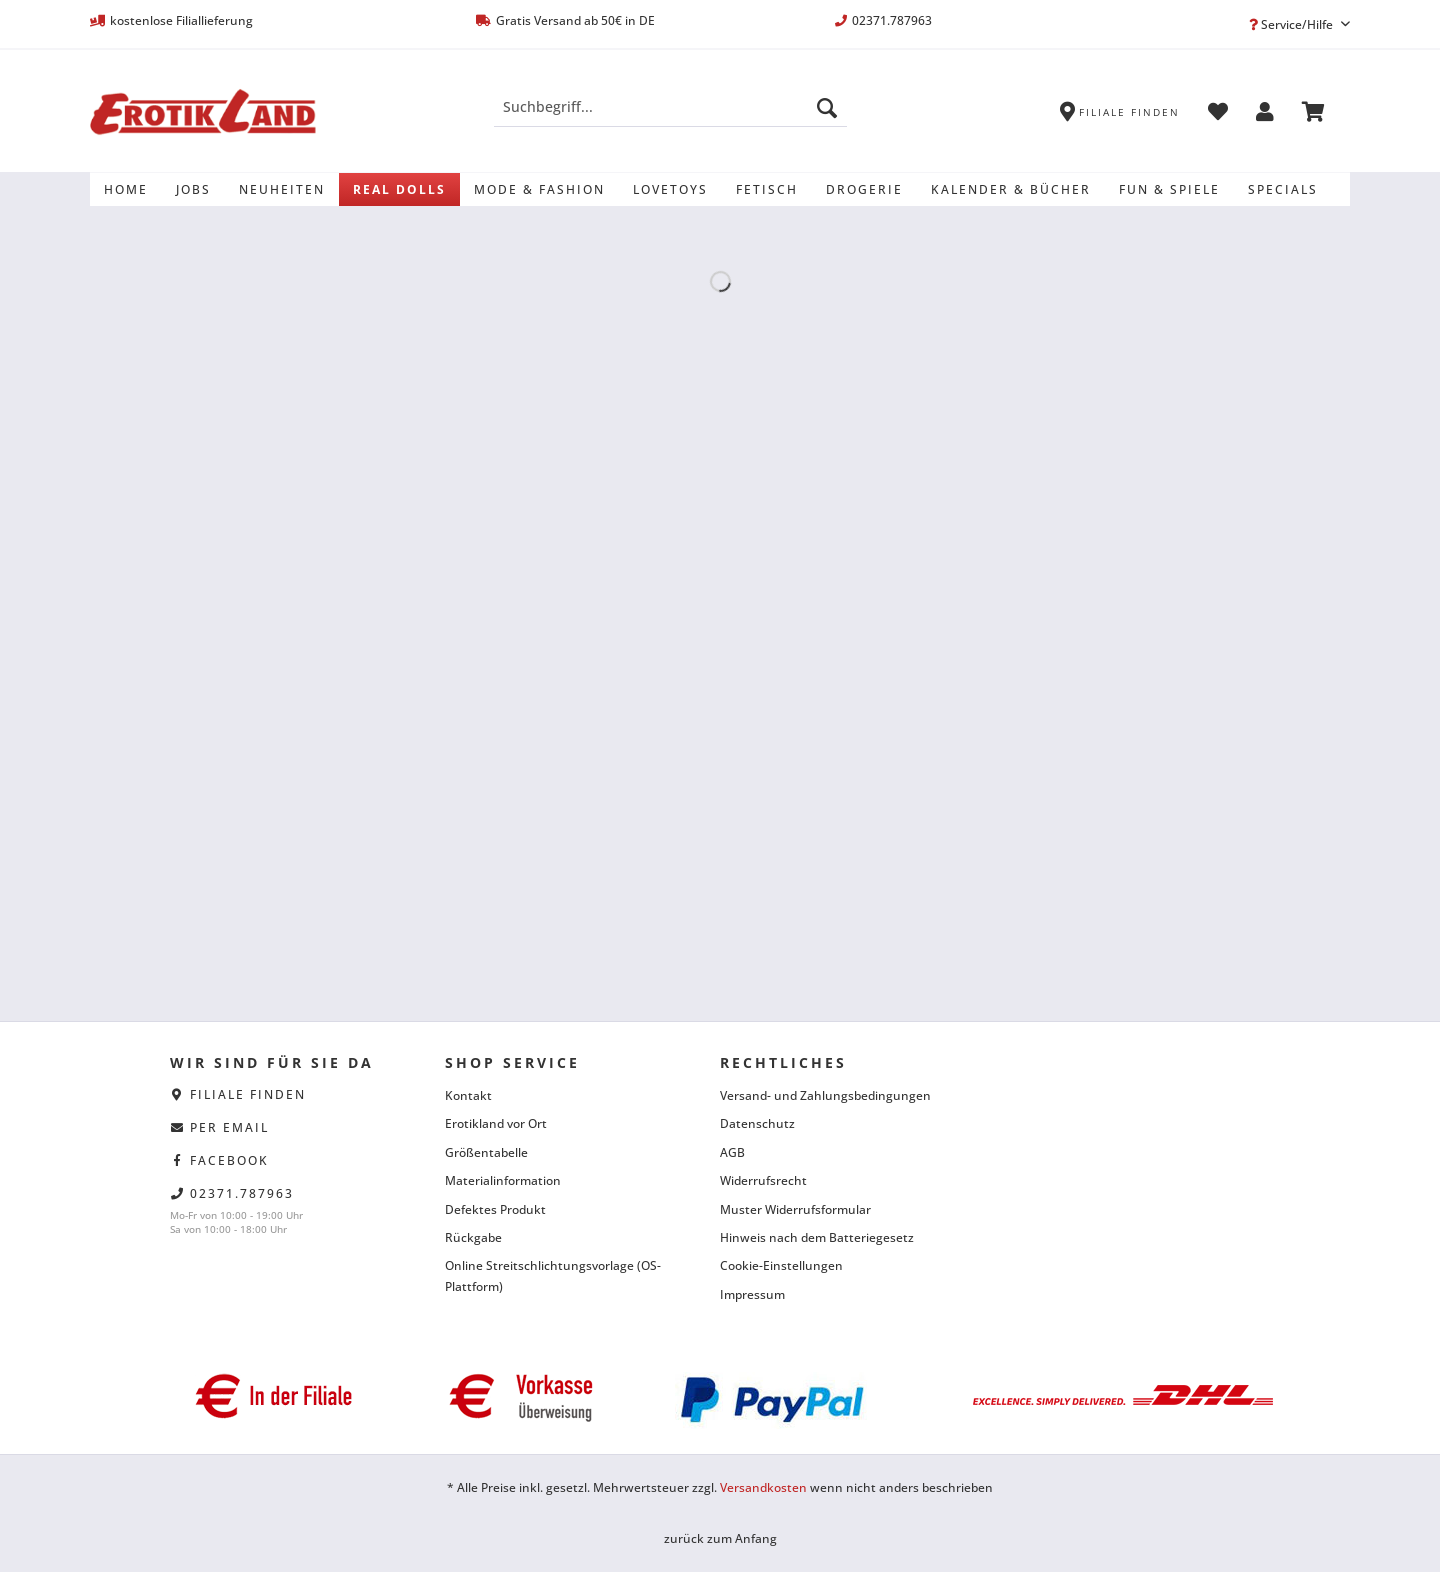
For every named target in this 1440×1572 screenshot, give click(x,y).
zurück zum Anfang (720, 1538)
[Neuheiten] (282, 189)
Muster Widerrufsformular (795, 1209)
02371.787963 (242, 1193)
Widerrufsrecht (763, 1180)
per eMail (229, 1127)
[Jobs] (193, 189)
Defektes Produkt (495, 1209)
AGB (732, 1152)
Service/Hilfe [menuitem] (1292, 24)
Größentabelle (486, 1152)
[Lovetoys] (670, 189)
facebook (229, 1160)
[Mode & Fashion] (539, 189)
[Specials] (1283, 189)
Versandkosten (763, 1487)
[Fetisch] (767, 189)
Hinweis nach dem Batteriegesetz (817, 1237)
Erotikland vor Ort (496, 1123)
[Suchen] (827, 107)
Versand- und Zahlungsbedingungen (825, 1095)
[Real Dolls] (399, 189)
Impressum (752, 1294)
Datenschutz (757, 1123)
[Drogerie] (864, 189)
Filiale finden (248, 1094)
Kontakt (468, 1095)
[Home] (126, 189)
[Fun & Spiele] (1169, 189)
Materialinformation (503, 1180)
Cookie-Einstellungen (781, 1265)
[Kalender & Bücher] (1011, 189)
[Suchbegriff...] (670, 107)
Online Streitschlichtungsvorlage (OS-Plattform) (553, 1275)
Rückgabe (473, 1237)
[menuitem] (670, 116)
